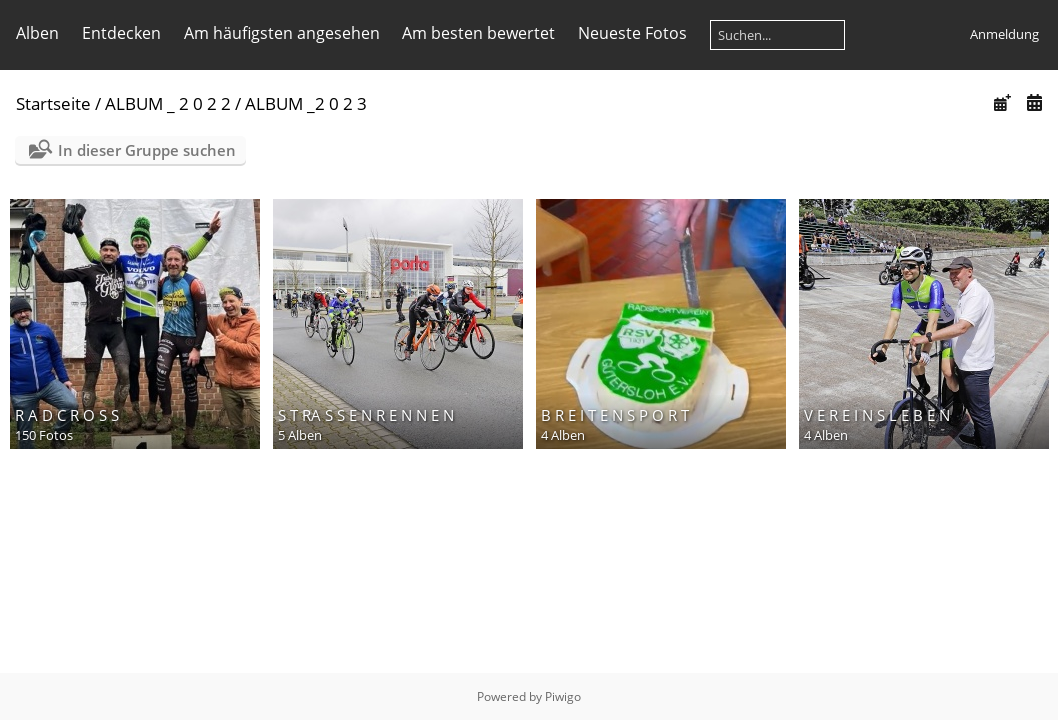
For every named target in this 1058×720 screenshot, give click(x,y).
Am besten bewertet (478, 33)
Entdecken (121, 33)
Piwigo (563, 696)
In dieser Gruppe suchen (147, 150)
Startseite (53, 103)
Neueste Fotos (632, 33)
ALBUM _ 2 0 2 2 (168, 103)
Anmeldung (1004, 34)
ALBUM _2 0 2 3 (306, 103)
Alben (37, 33)
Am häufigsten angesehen (282, 33)
